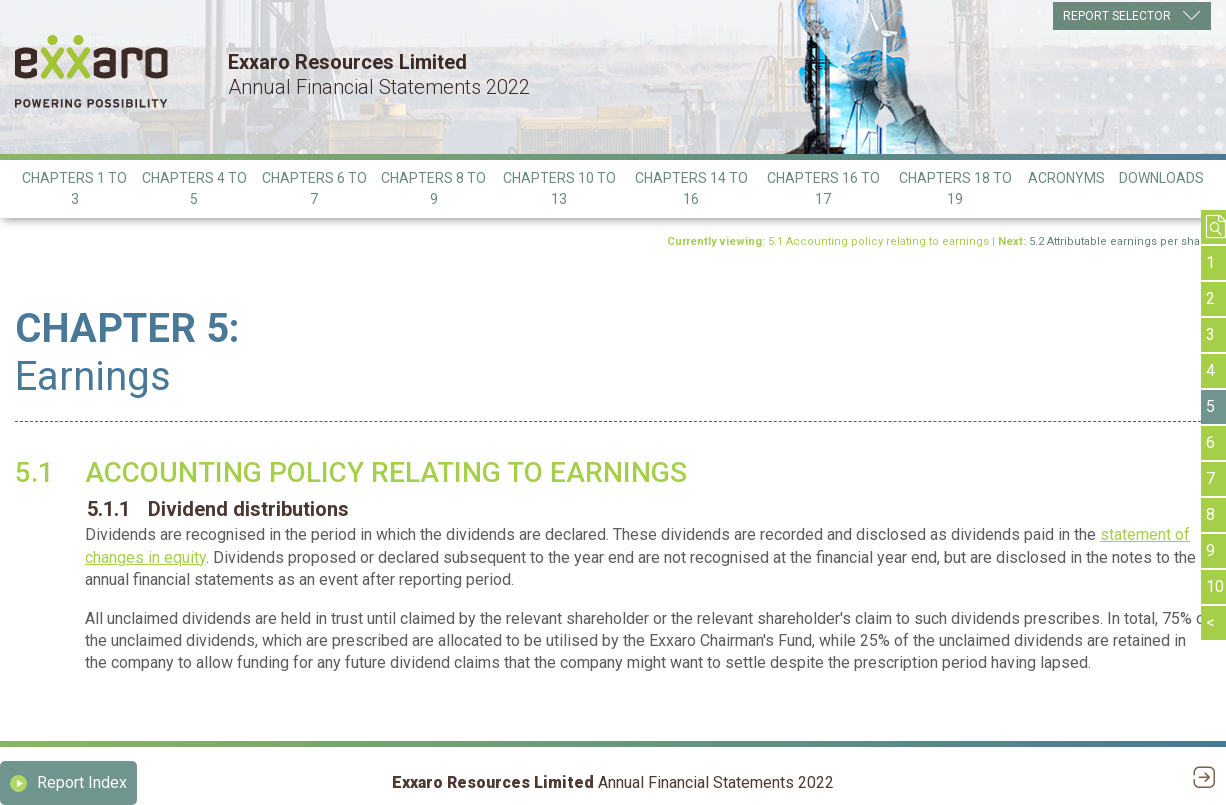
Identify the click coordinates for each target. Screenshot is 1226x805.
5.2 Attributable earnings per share (1120, 241)
